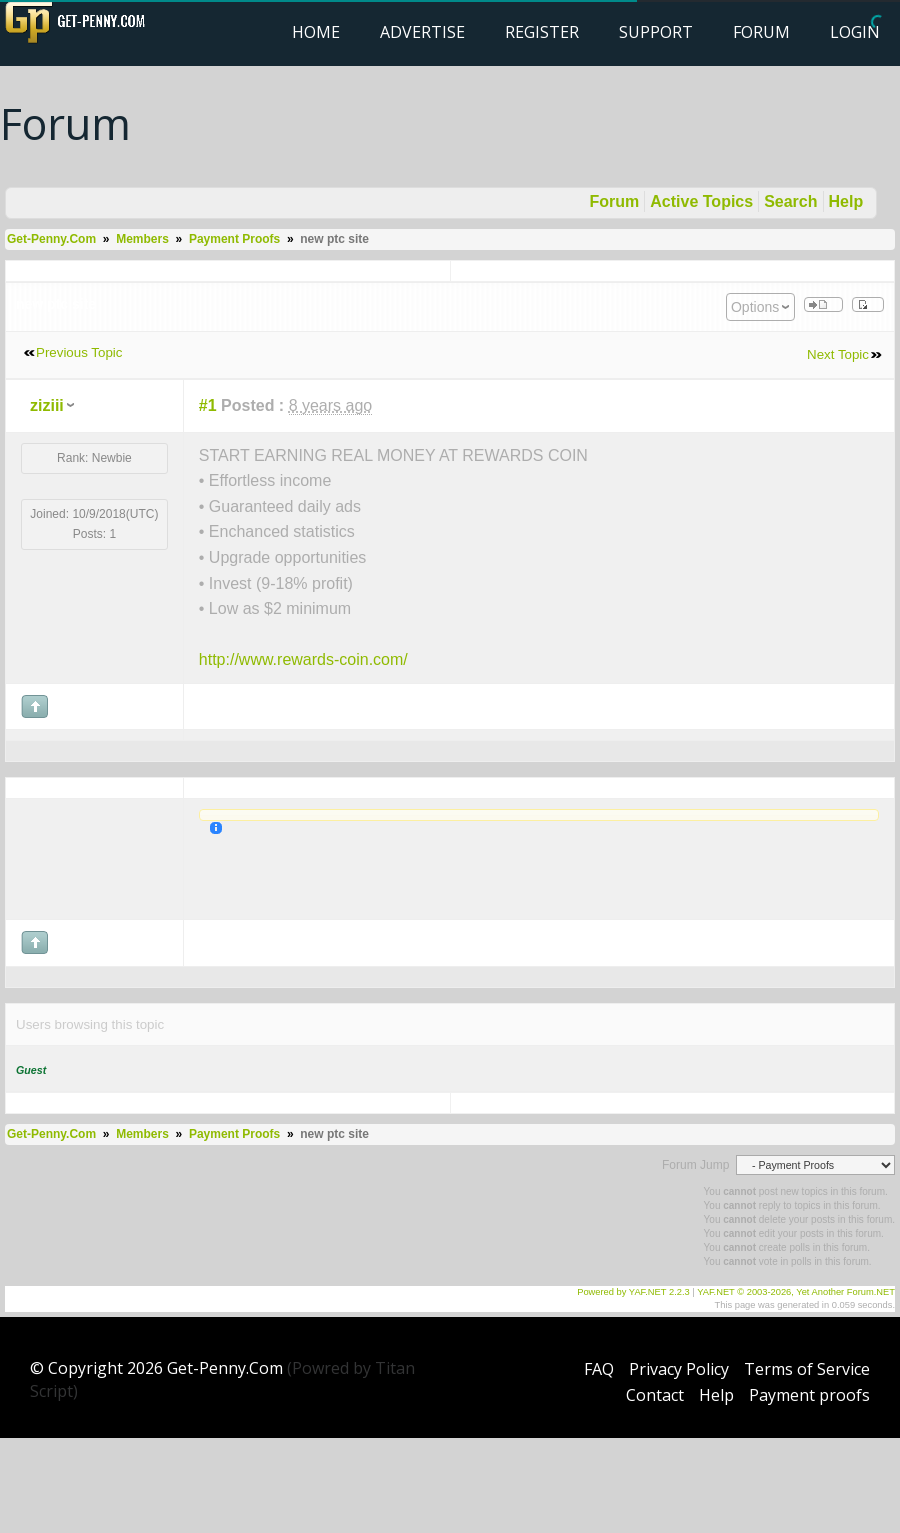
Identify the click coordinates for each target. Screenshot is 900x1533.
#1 (208, 405)
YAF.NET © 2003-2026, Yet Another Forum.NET (796, 1292)
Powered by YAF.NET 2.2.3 (634, 1292)
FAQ (599, 1369)
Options (755, 307)
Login (855, 32)
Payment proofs (809, 1395)
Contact (655, 1395)
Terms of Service (807, 1369)
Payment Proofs (234, 239)
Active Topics (701, 201)
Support (656, 32)
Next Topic (838, 354)
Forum (761, 32)
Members (142, 239)
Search (790, 201)
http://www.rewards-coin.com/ (303, 659)
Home (316, 32)
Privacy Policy (679, 1369)
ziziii (47, 405)
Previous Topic (79, 352)
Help (846, 201)
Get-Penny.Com (51, 239)
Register (542, 32)
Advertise (422, 32)
